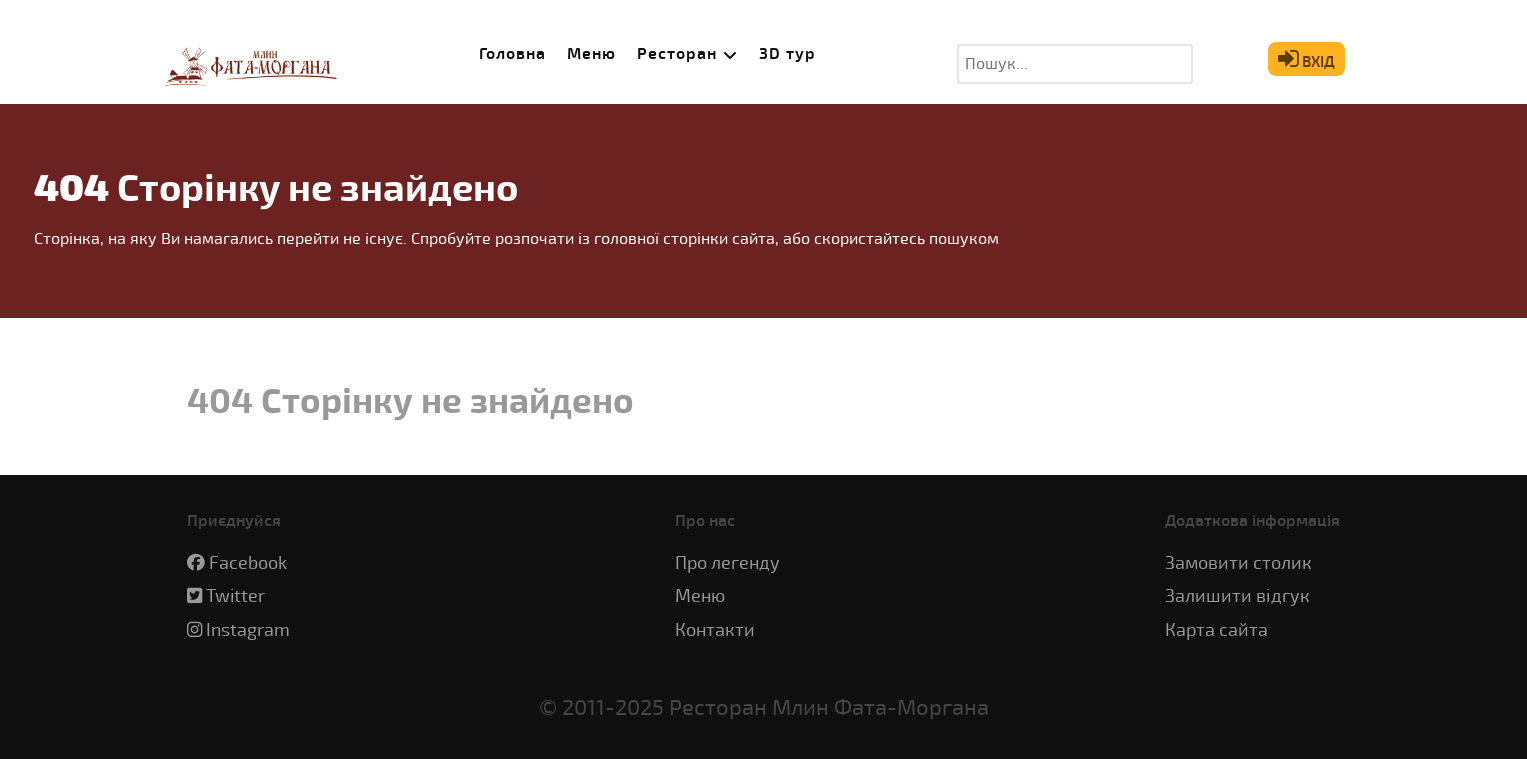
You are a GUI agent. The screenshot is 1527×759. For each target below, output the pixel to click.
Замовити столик (1238, 563)
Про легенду (727, 563)
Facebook (248, 563)
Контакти (715, 630)
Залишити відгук (1237, 596)
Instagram (248, 630)
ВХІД (1306, 59)
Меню (700, 596)
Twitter (235, 596)
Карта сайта (1216, 630)
